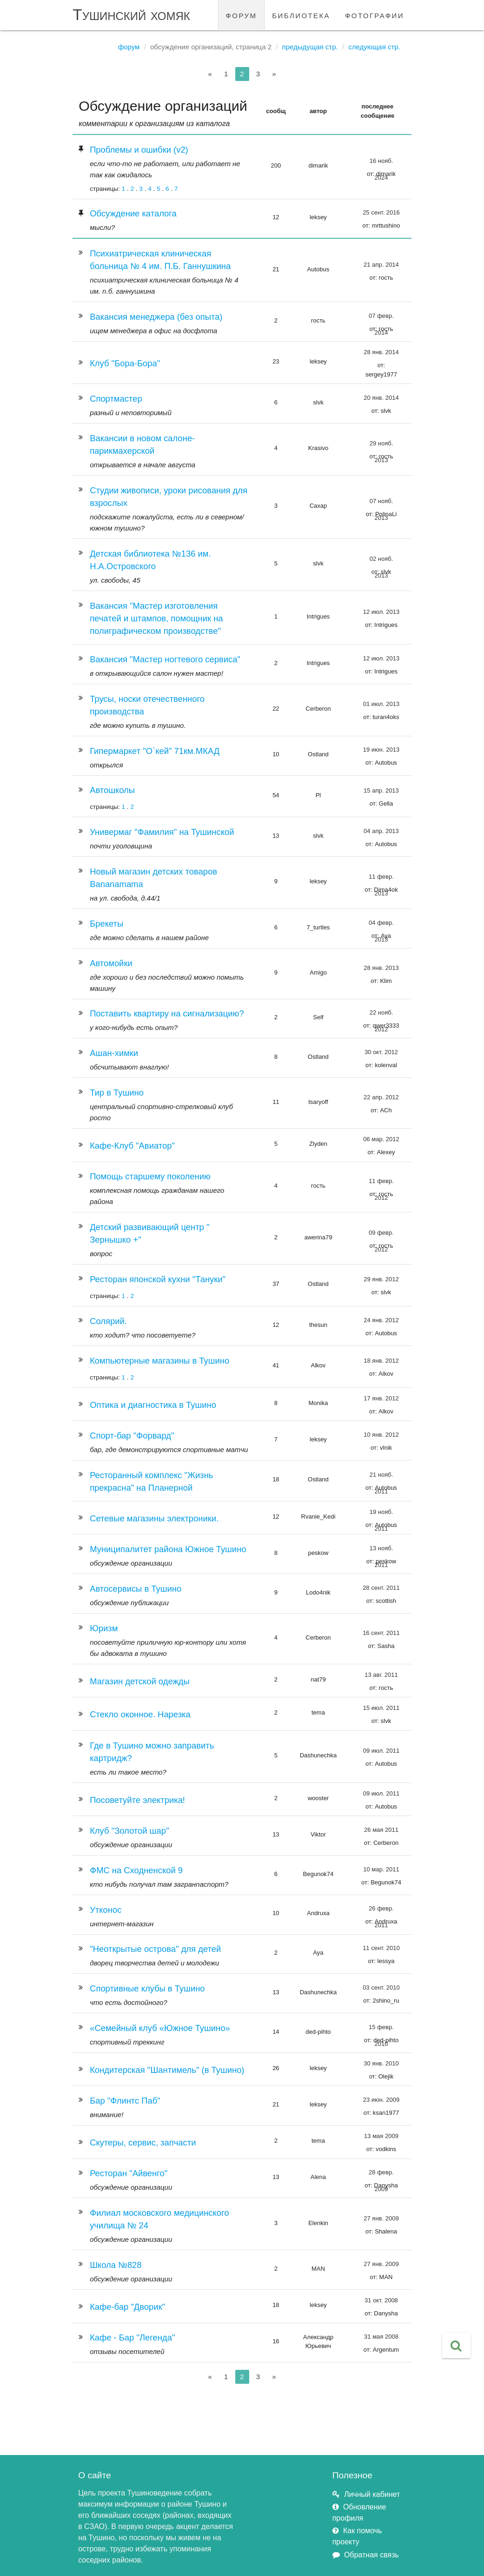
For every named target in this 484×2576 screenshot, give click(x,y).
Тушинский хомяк (131, 14)
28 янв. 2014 (381, 352)
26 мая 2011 (381, 1829)
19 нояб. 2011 (381, 1514)
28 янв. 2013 (381, 967)
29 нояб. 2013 (381, 446)
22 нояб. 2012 (381, 1015)
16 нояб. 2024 (381, 163)
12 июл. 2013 (381, 611)
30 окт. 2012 (381, 1052)
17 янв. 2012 (381, 1398)
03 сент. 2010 (381, 1987)
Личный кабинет (372, 2494)
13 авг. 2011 (381, 1674)
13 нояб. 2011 (381, 1551)
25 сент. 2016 (381, 212)
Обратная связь (371, 2555)
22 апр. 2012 (381, 1097)
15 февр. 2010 (381, 2030)
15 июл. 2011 (381, 1707)
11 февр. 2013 (381, 879)
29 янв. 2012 (381, 1279)
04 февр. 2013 (381, 925)
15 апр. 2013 (381, 790)
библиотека (301, 14)
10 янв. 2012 (381, 1434)
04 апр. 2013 (381, 830)
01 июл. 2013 (381, 703)
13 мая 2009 (381, 2135)
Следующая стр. (374, 47)
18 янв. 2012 (381, 1360)
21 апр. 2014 (381, 264)
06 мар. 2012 (381, 1139)
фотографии (374, 14)
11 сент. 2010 (381, 1947)
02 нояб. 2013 (381, 561)
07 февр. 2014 (381, 318)
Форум (129, 47)
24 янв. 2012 (381, 1320)
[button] (456, 2345)
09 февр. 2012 (381, 1235)
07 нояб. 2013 (381, 504)
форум (241, 14)
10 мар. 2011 (381, 1869)
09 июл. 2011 (381, 1750)
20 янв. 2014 (381, 397)
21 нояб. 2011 (381, 1477)
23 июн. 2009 (381, 2099)
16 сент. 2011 (381, 1632)
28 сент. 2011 (381, 1587)
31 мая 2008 (381, 2336)
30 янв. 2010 (381, 2063)
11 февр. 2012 (381, 1183)
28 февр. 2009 (381, 2175)
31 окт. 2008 (381, 2300)
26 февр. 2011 (381, 1911)
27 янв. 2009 (381, 2218)
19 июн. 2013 (381, 749)
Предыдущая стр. (310, 47)
